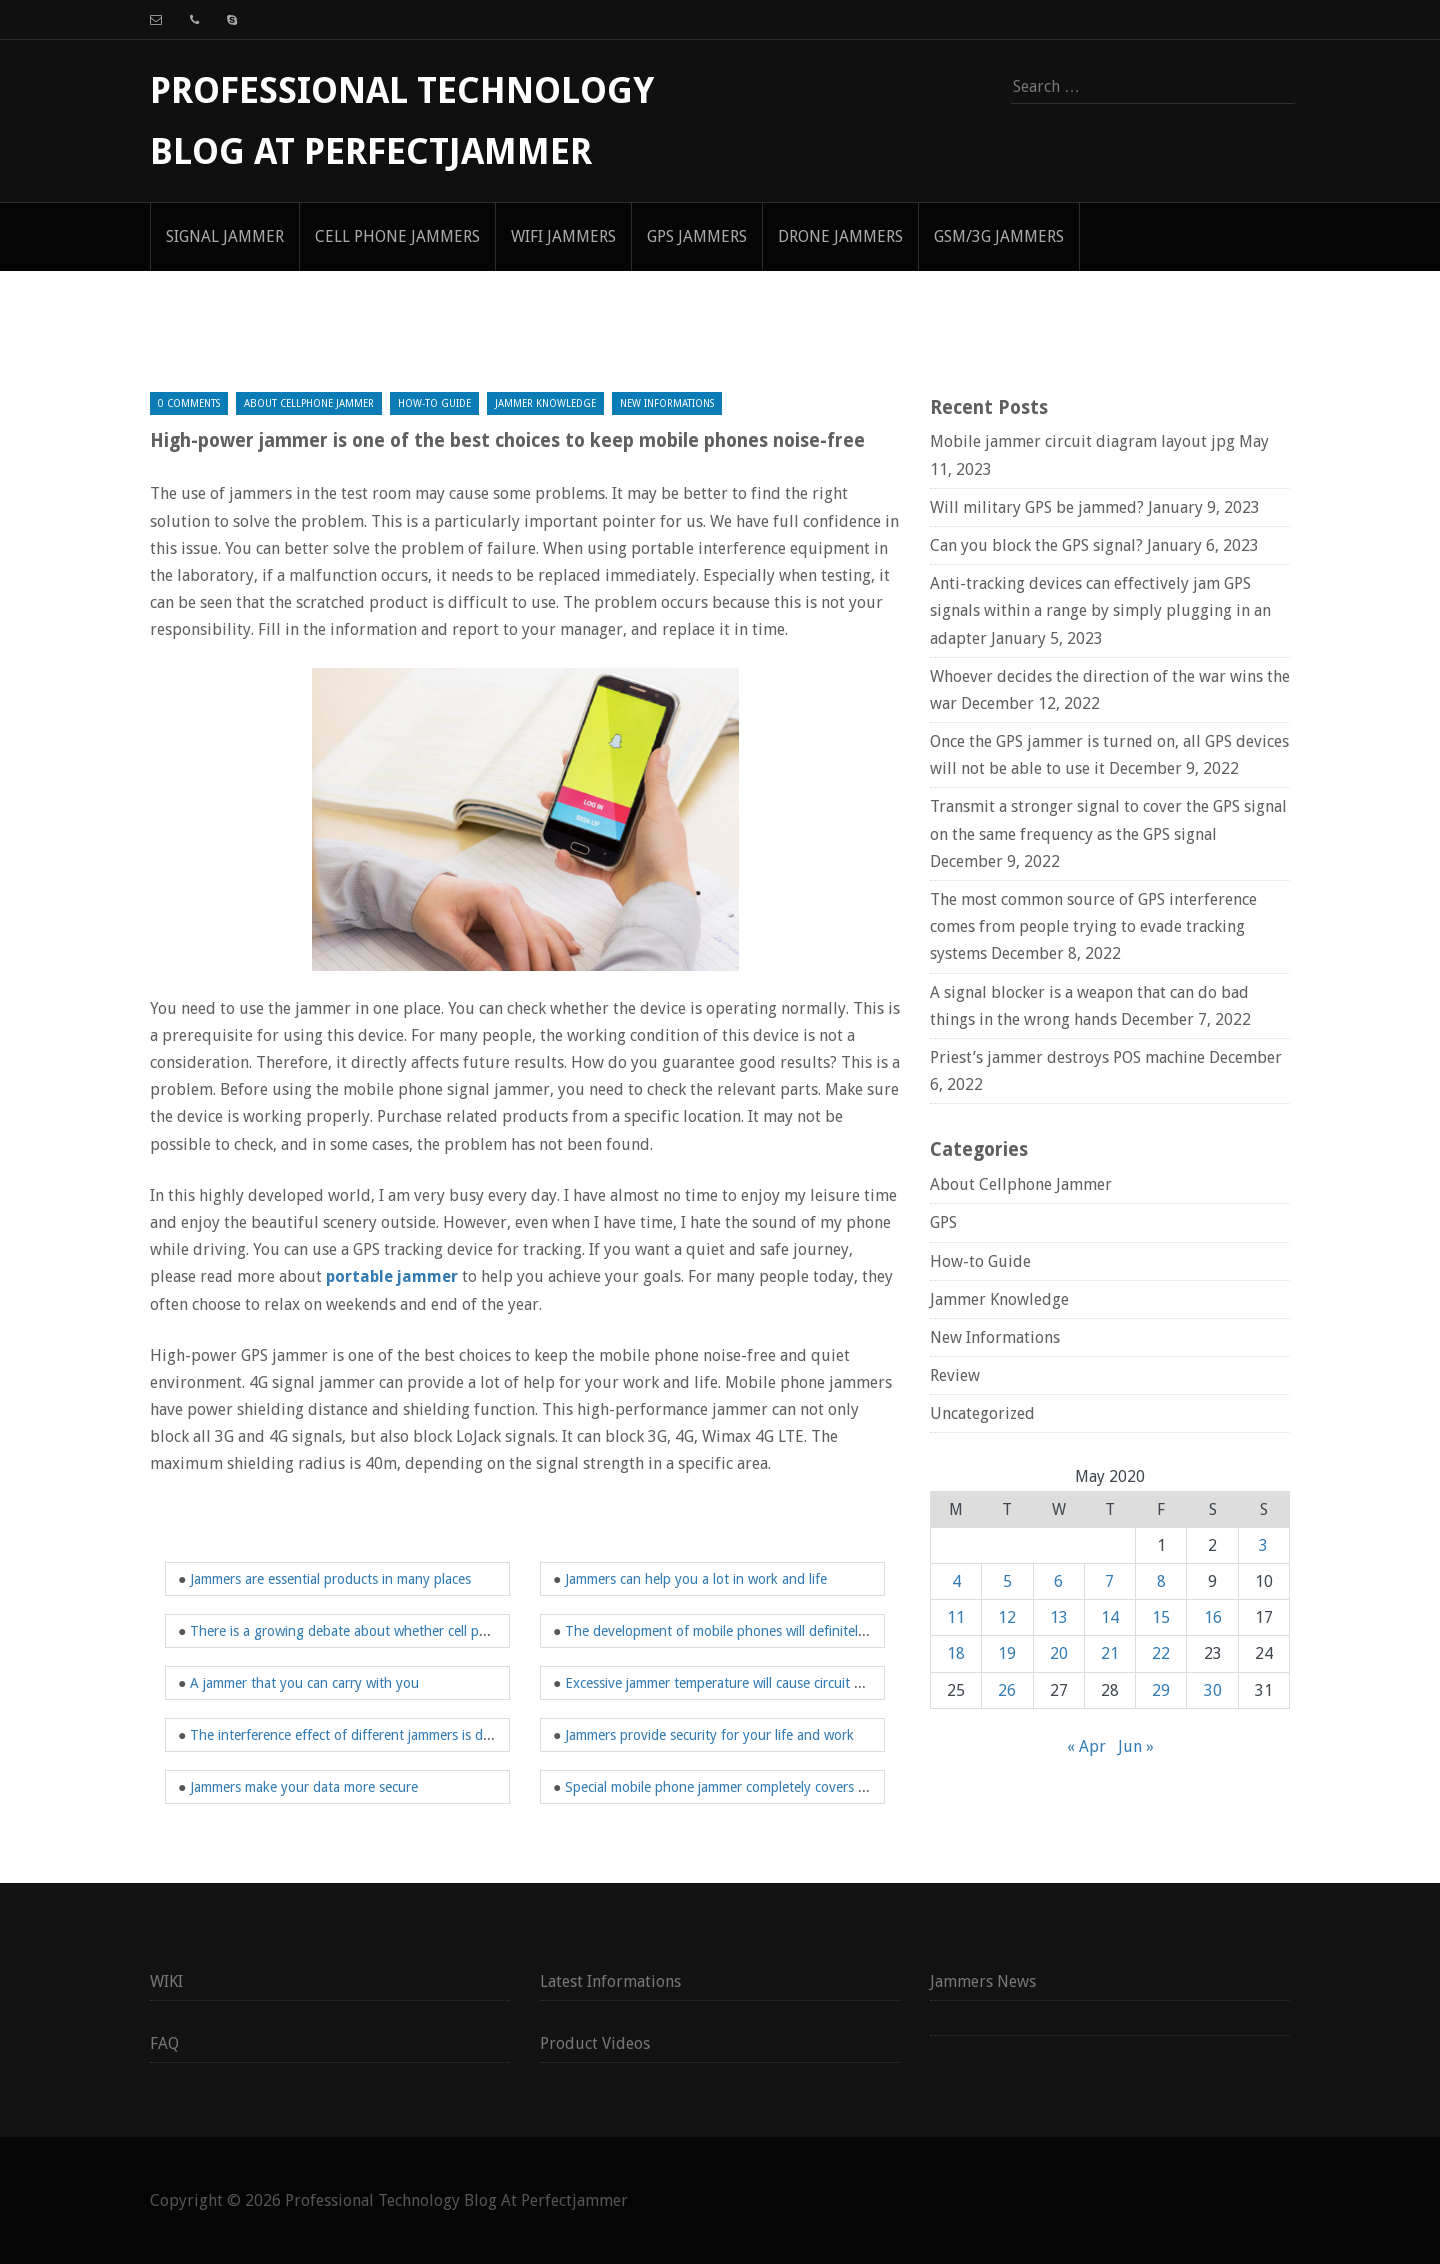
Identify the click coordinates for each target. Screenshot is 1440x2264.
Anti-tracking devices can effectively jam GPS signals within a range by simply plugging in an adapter (1100, 610)
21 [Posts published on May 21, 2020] (1110, 1653)
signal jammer (225, 236)
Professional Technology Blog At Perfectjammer (456, 2200)
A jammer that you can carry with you (304, 1683)
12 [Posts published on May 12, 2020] (1007, 1617)
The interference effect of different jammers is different (359, 1735)
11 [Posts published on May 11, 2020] (956, 1617)
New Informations (667, 403)
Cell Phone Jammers (397, 236)
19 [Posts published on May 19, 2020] (1007, 1653)
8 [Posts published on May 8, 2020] (1161, 1581)
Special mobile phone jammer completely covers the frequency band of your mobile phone (839, 1787)
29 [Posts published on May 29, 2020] (1161, 1690)
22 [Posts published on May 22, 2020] (1161, 1653)
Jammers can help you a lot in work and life (696, 1579)
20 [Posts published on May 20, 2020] (1059, 1653)
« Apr (1086, 1746)
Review (955, 1375)
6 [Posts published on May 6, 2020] (1058, 1581)
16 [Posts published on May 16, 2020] (1213, 1617)
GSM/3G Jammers (999, 236)
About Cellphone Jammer (309, 403)
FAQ (164, 2043)
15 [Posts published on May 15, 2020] (1161, 1617)
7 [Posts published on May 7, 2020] (1109, 1581)
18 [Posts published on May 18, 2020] (956, 1653)
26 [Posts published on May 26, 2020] (1007, 1690)
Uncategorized (982, 1413)
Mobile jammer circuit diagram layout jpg (1082, 441)
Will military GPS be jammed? (1037, 507)
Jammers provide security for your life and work (709, 1735)
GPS (943, 1222)
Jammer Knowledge (545, 403)
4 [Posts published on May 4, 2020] (956, 1581)
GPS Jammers (697, 236)
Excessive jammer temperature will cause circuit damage (733, 1683)
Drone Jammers (840, 236)
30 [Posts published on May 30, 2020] (1213, 1690)
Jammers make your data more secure (304, 1787)
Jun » (1136, 1746)
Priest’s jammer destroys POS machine (1067, 1057)
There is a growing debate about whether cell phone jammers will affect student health (454, 1631)
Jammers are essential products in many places (330, 1579)
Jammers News (983, 1981)
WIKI (166, 1981)
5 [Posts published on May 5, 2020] (1007, 1581)
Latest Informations (610, 1981)
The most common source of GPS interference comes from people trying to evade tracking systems (1093, 926)
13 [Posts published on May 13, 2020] (1059, 1617)
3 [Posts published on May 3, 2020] (1263, 1545)
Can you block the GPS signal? (1036, 545)
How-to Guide (434, 403)
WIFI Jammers (563, 236)
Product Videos (595, 2043)
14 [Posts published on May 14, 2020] (1110, 1617)
